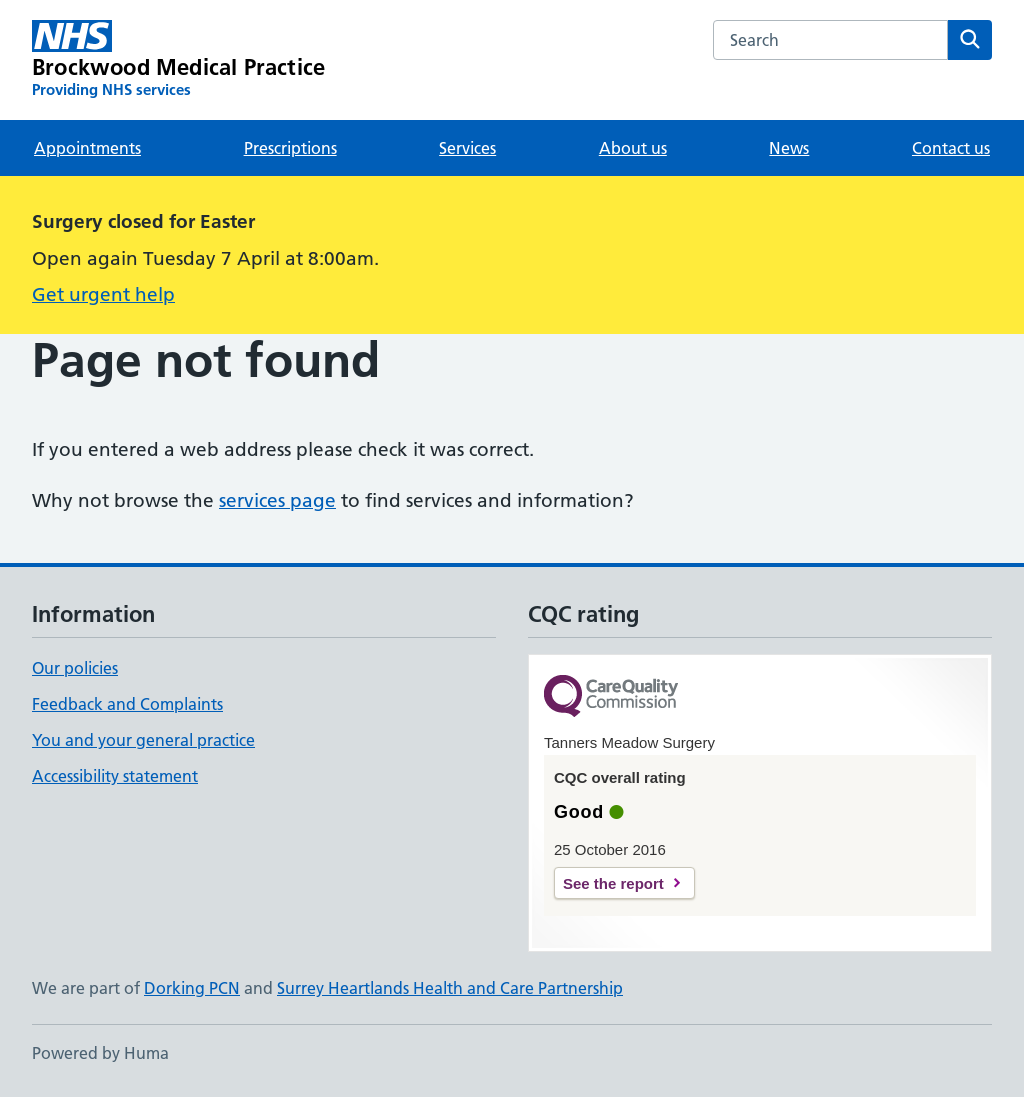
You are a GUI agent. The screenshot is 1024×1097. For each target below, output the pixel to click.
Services (467, 148)
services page (277, 500)
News (789, 148)
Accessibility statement (115, 776)
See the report (613, 883)
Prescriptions (290, 148)
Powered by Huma (100, 1053)
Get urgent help (103, 294)
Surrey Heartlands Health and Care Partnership (450, 988)
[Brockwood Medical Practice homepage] (178, 60)
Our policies (75, 668)
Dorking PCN (192, 988)
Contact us (951, 148)
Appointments (87, 148)
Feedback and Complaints (127, 704)
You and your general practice (143, 740)
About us (633, 148)
